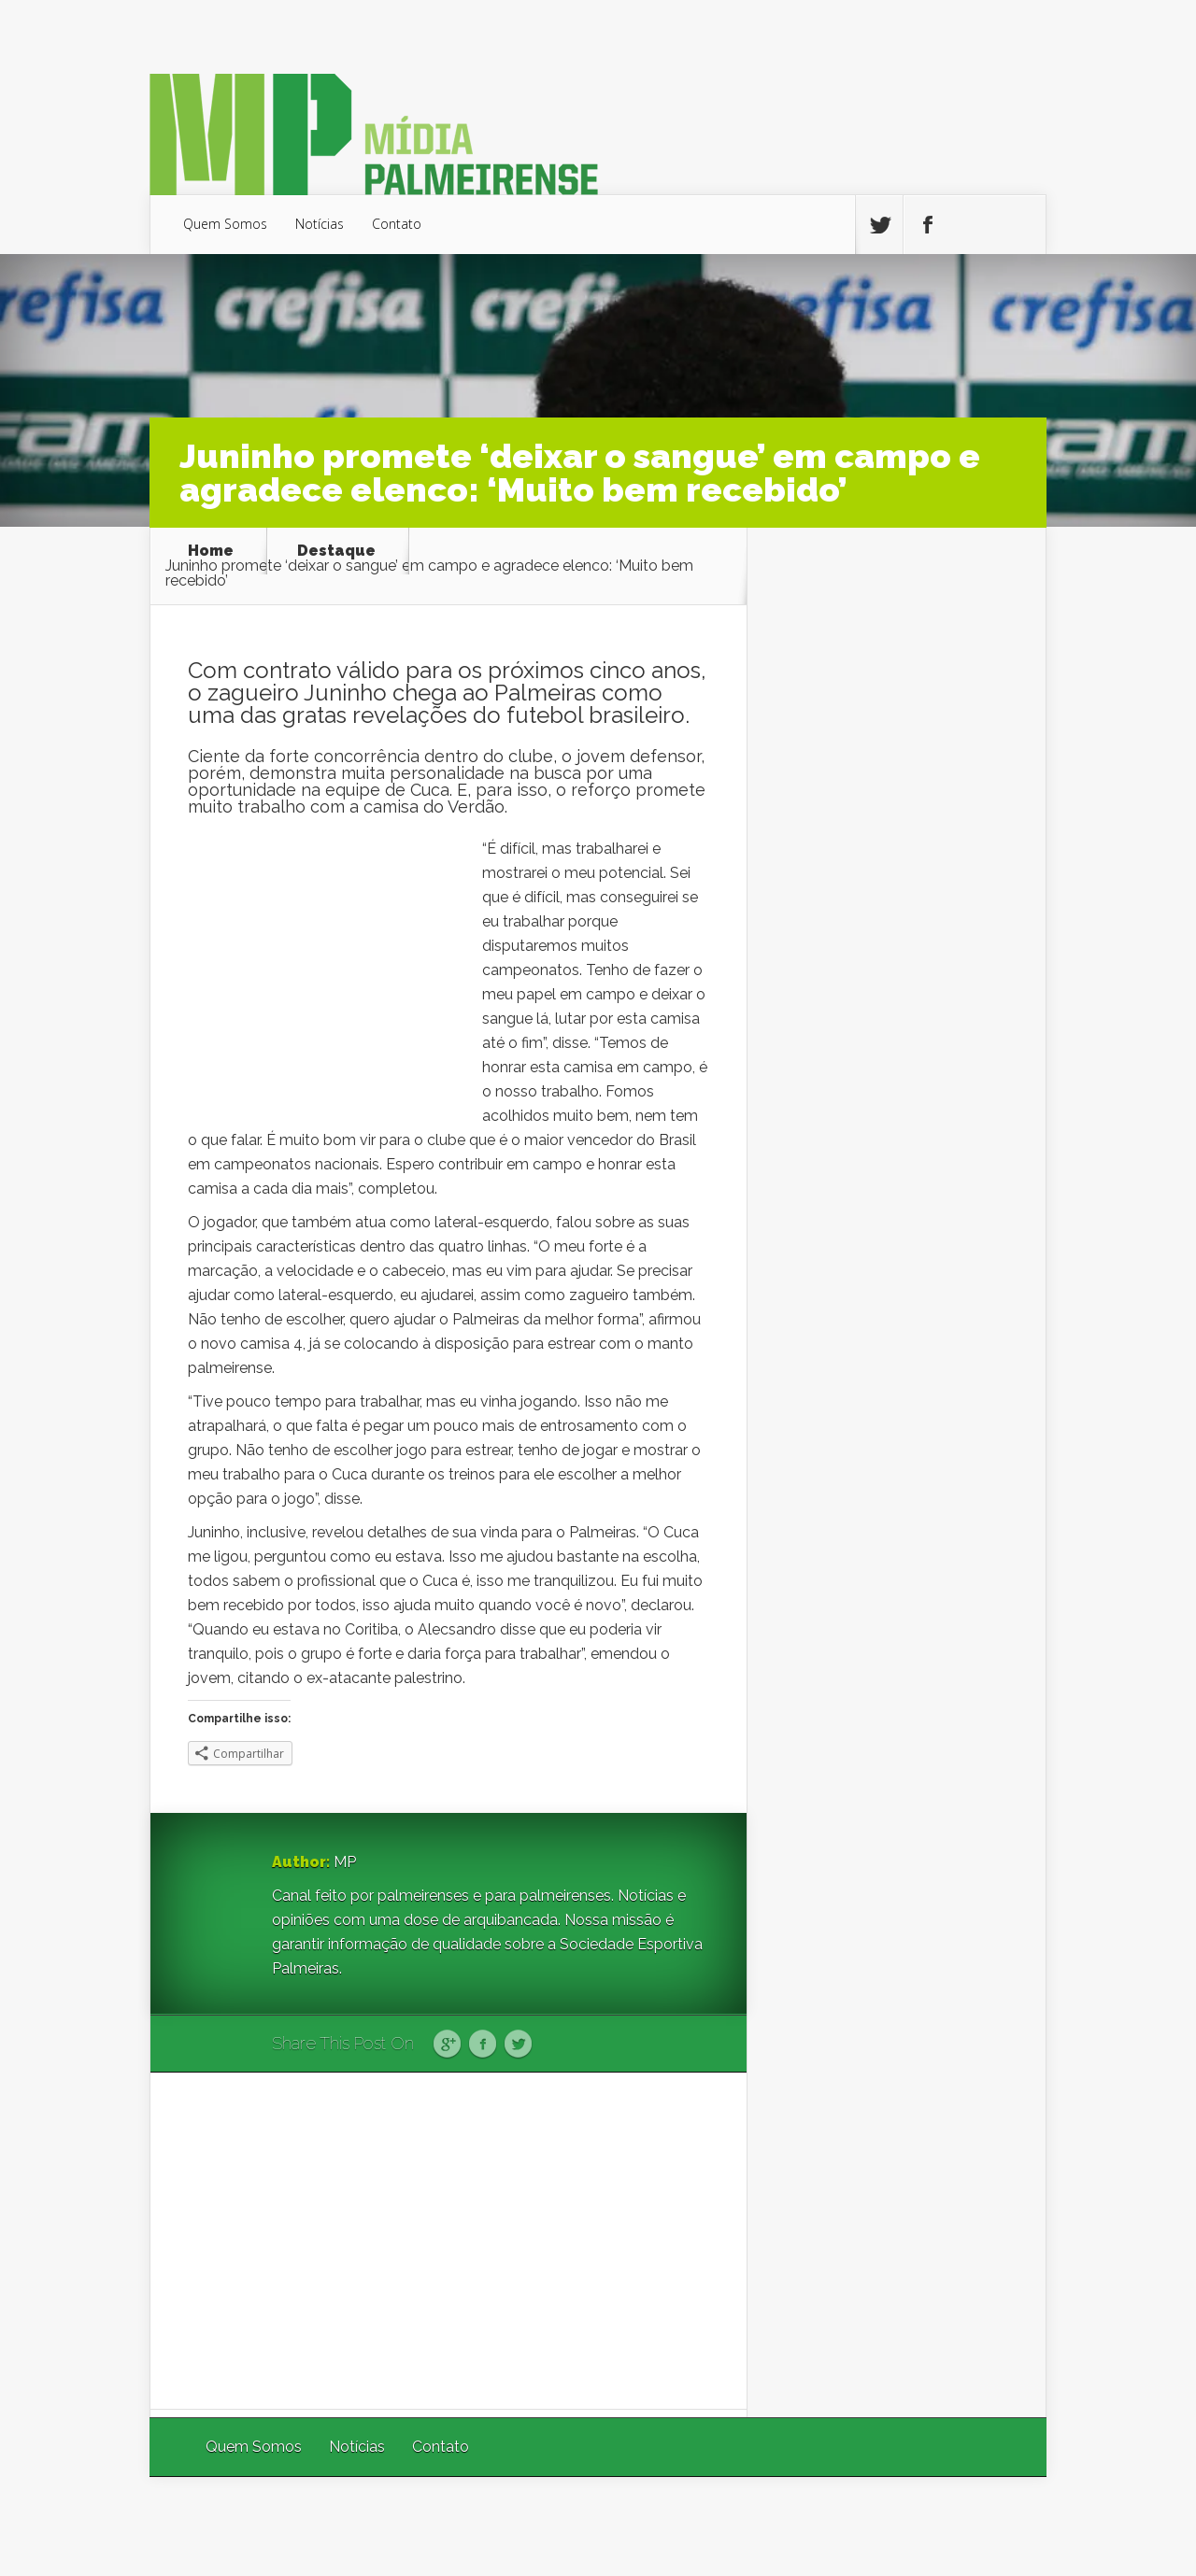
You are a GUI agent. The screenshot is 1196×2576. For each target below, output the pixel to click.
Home (211, 551)
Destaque (336, 551)
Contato (396, 224)
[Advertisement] (448, 2240)
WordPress (1003, 2526)
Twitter (518, 2044)
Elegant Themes (796, 2526)
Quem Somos (225, 224)
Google (447, 2044)
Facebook (482, 2044)
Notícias (319, 224)
